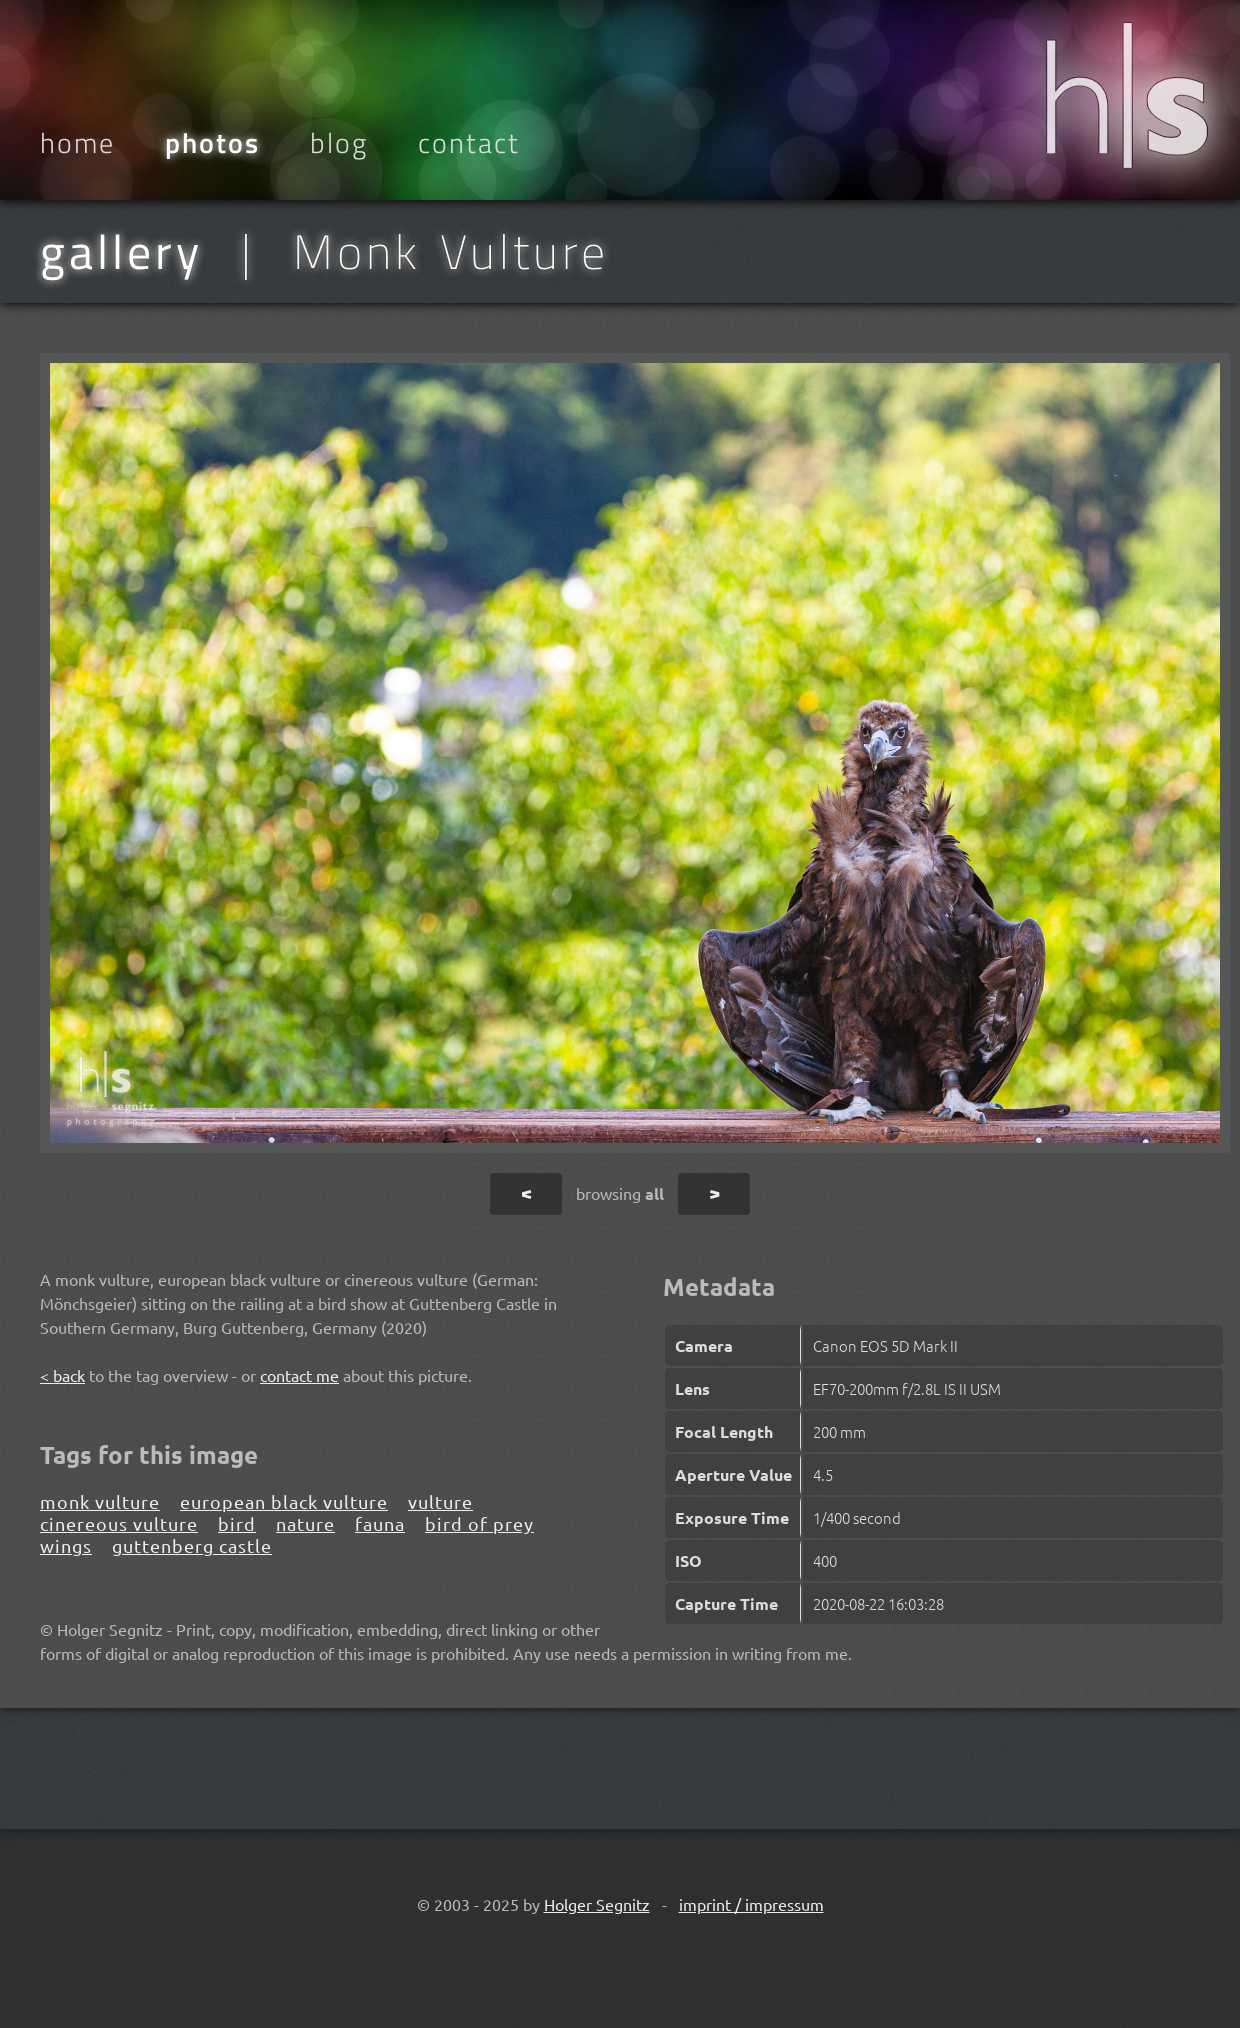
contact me (299, 1375)
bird (237, 1523)
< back (62, 1375)
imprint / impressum (751, 1904)
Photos (212, 143)
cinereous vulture (119, 1523)
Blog (339, 143)
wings (66, 1545)
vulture (440, 1501)
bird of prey (479, 1523)
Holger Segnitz (597, 1904)
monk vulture (100, 1501)
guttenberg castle (192, 1545)
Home (77, 143)
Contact (469, 143)
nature (305, 1523)
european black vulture (284, 1501)
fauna (380, 1523)
